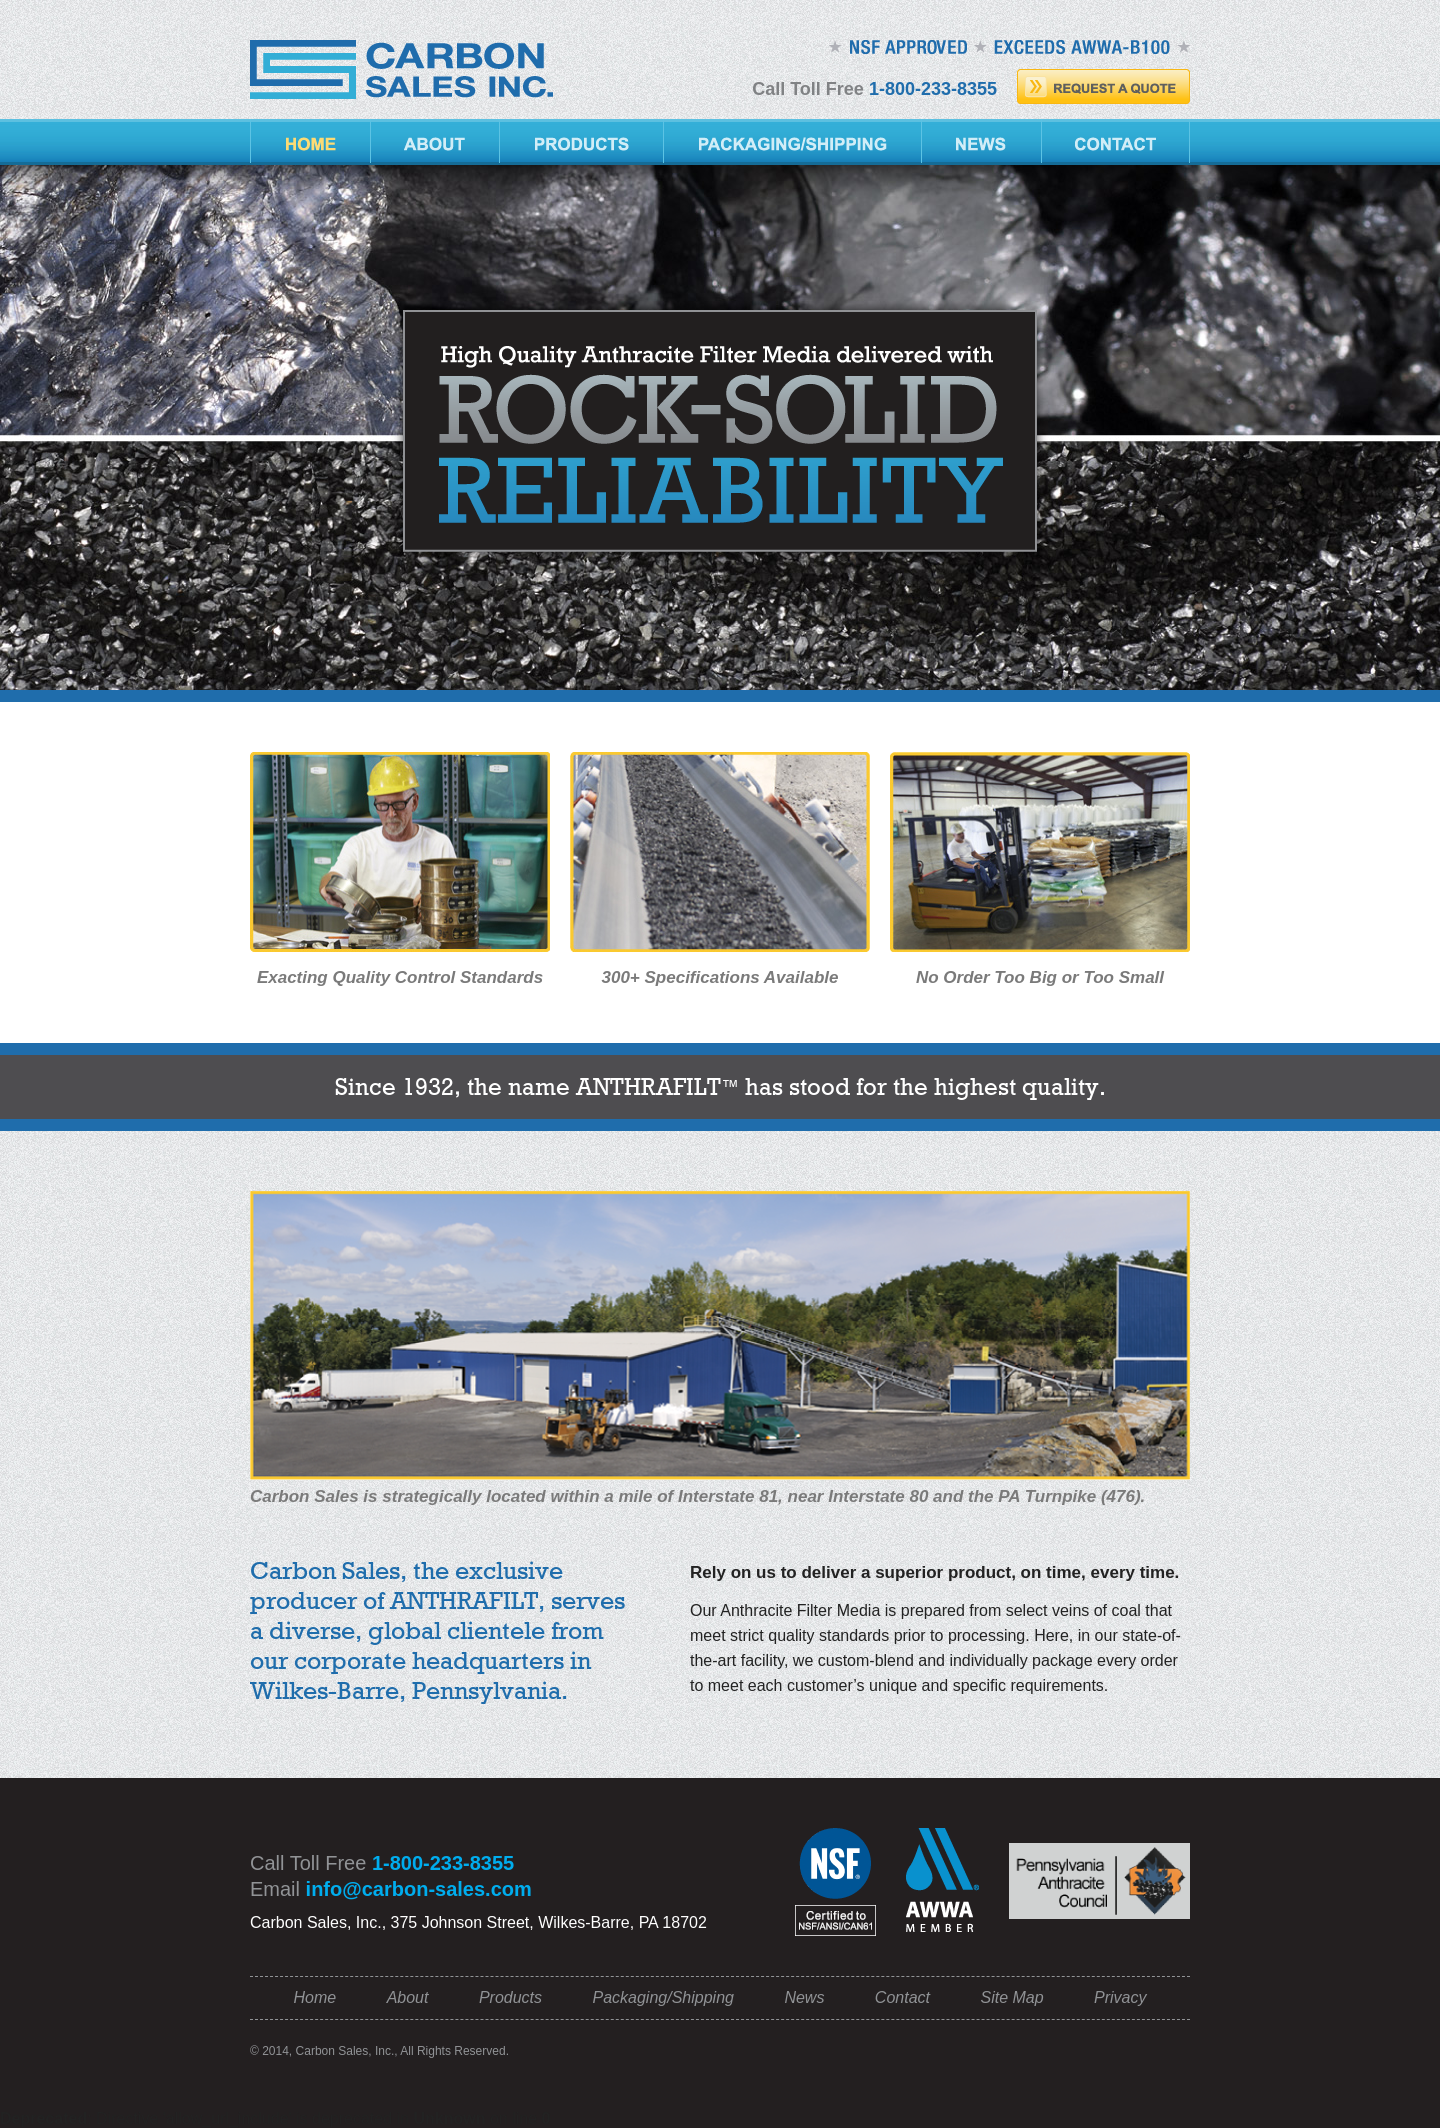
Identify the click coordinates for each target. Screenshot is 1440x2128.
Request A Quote (1103, 86)
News (982, 142)
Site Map (1011, 1997)
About (435, 142)
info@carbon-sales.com (419, 1889)
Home (310, 142)
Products (582, 142)
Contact (1116, 142)
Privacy (1120, 1997)
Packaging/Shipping (793, 142)
